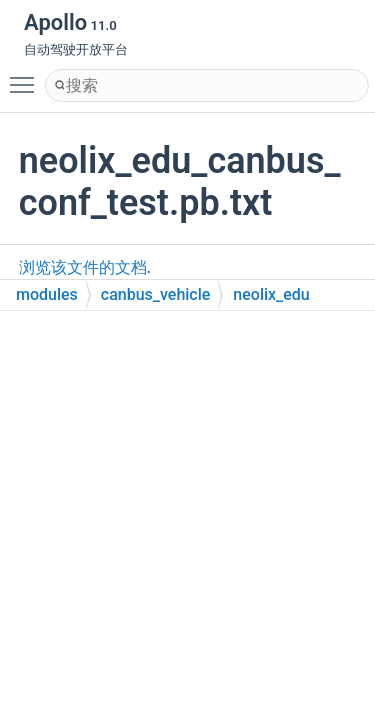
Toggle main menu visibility (27, 76)
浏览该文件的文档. (85, 267)
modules (47, 294)
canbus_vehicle (156, 294)
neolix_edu (271, 294)
